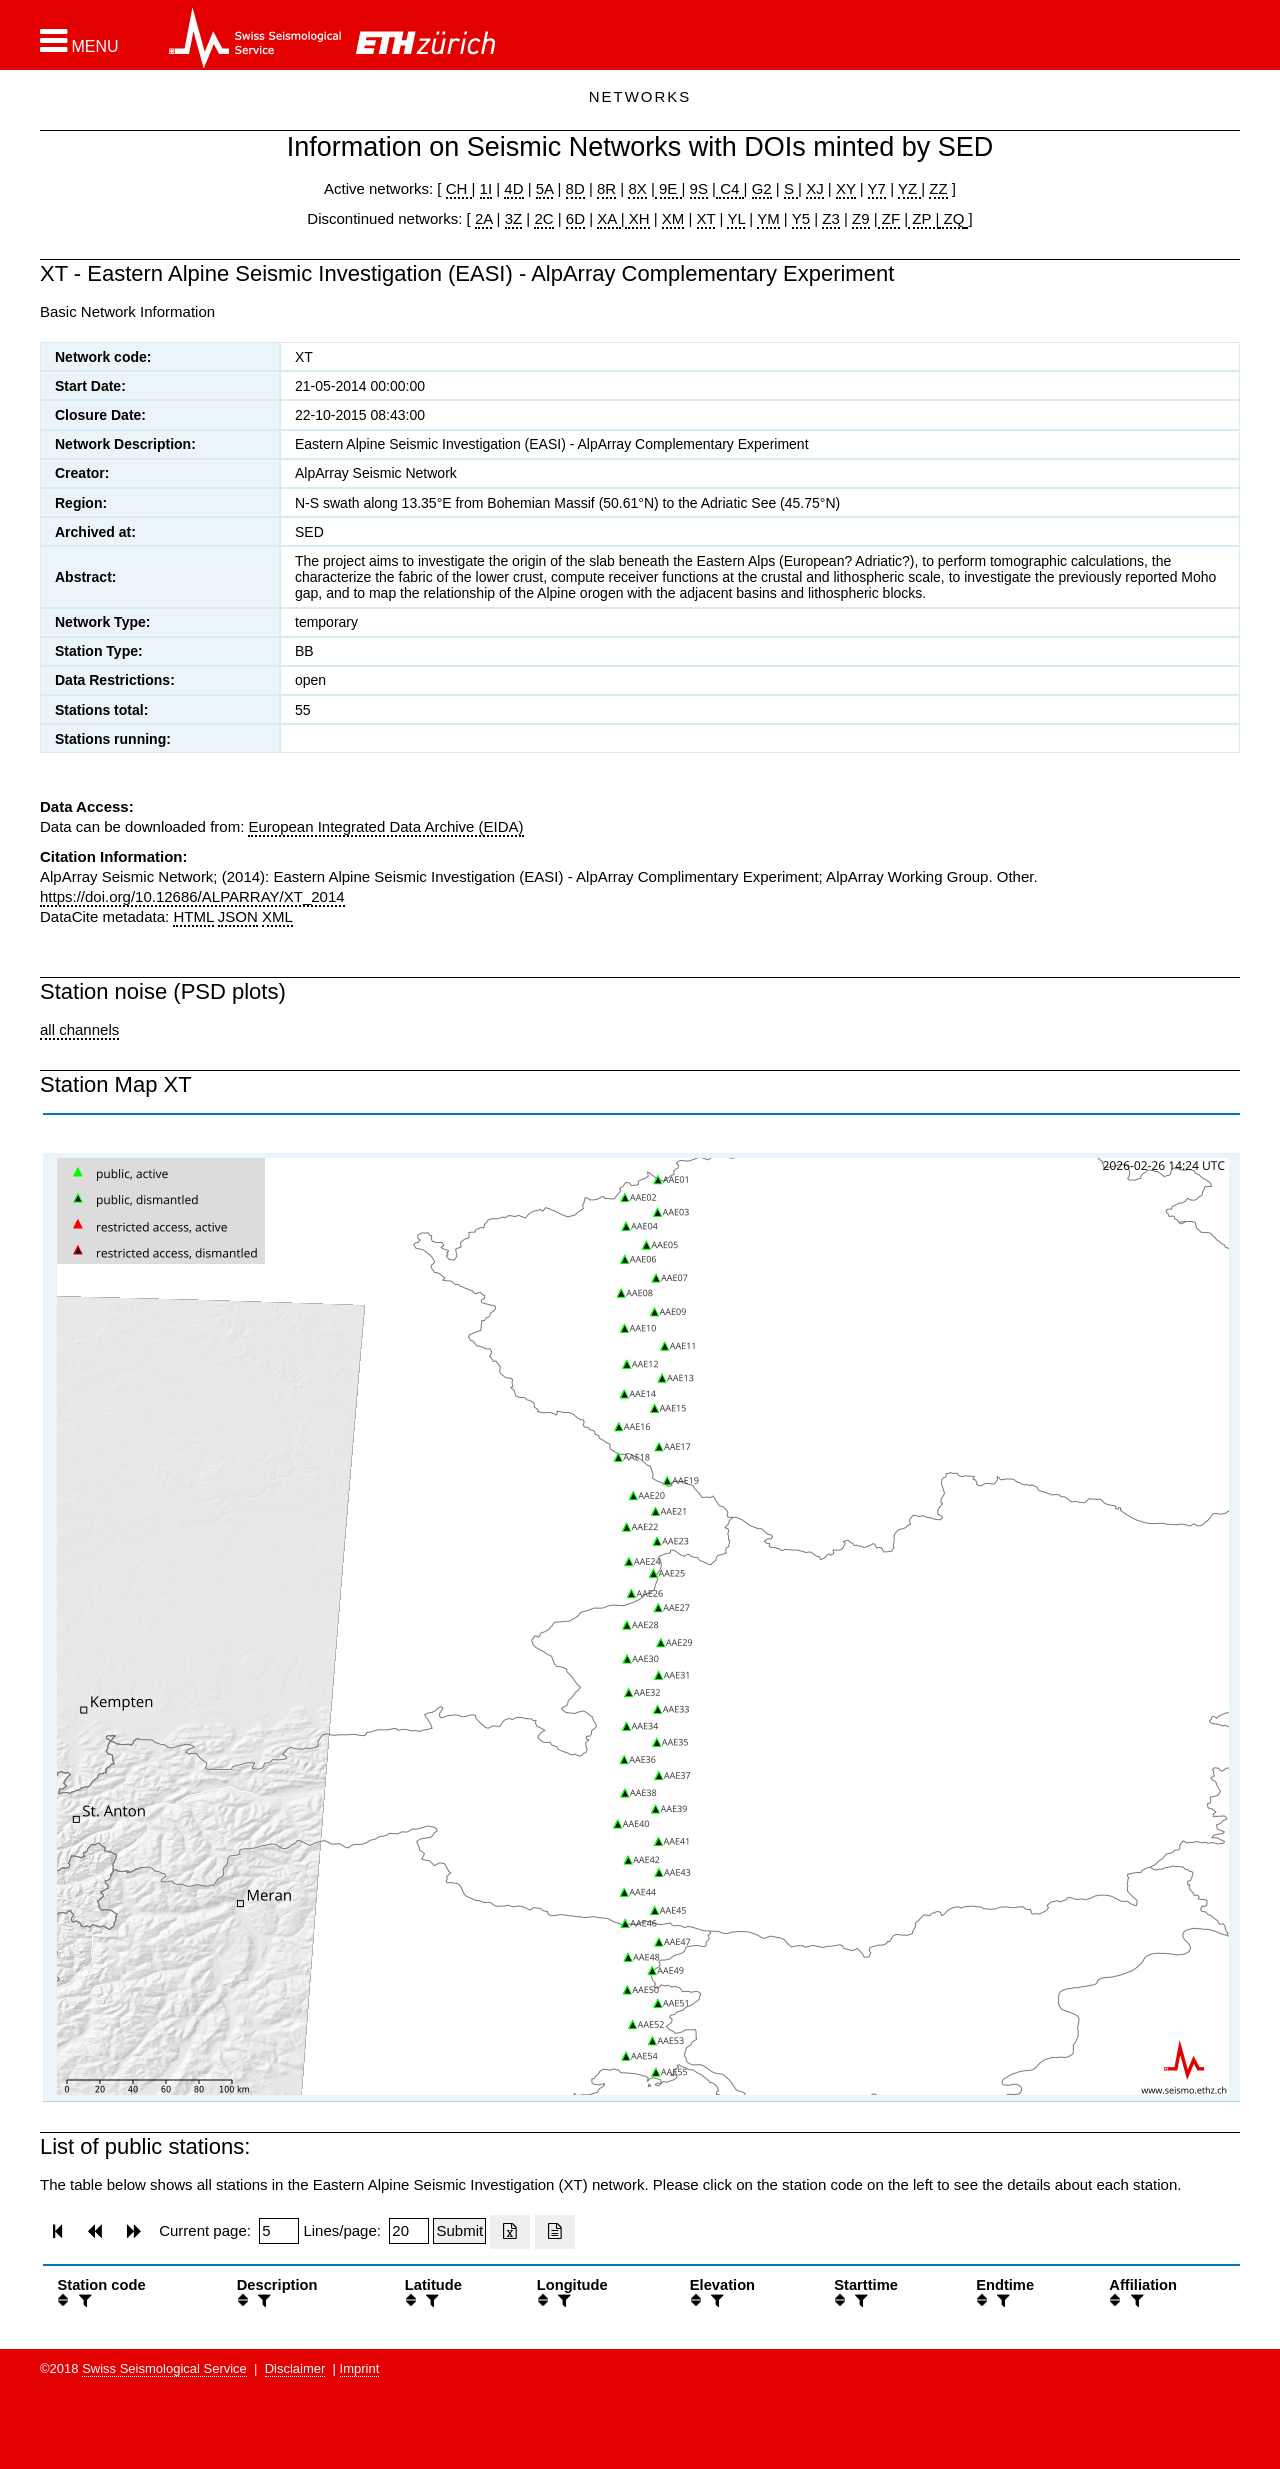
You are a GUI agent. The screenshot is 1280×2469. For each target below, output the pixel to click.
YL (736, 218)
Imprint (360, 2368)
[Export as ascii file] (555, 2232)
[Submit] (459, 2231)
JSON (238, 916)
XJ (815, 188)
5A (545, 188)
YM (768, 218)
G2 (762, 188)
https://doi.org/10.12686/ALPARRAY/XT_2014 (192, 896)
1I (486, 188)
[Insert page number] (279, 2231)
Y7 (877, 188)
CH (459, 188)
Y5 (801, 218)
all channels (79, 1029)
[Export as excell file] (510, 2232)
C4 (730, 188)
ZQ (951, 218)
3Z (514, 218)
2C (543, 218)
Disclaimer (295, 2368)
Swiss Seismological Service (164, 2368)
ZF (889, 218)
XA (608, 218)
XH (637, 218)
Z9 (861, 218)
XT (706, 218)
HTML (193, 916)
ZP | (923, 218)
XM (673, 218)
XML (277, 916)
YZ (909, 188)
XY (846, 188)
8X (637, 188)
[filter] (83, 2300)
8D (575, 188)
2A (484, 218)
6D (575, 218)
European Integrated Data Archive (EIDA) (385, 826)
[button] (79, 41)
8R (606, 188)
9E (668, 188)
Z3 (831, 218)
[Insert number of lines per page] (409, 2231)
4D (513, 188)
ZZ (938, 188)
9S (699, 188)
